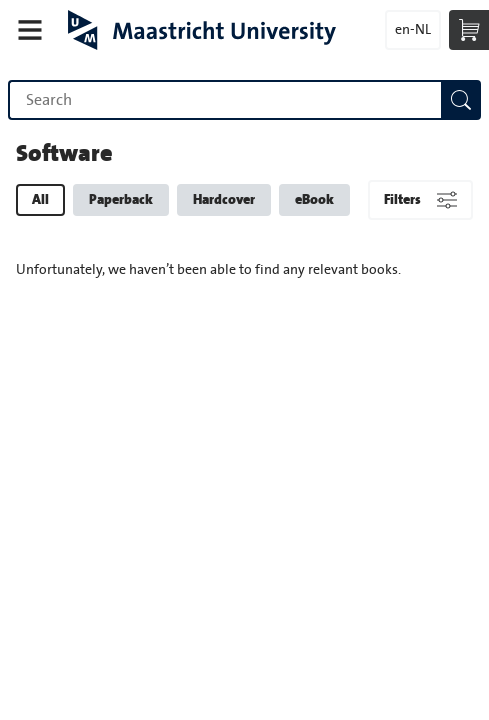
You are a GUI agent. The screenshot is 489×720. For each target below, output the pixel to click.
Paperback (121, 199)
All (40, 199)
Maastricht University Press (202, 30)
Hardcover (224, 199)
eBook (314, 199)
